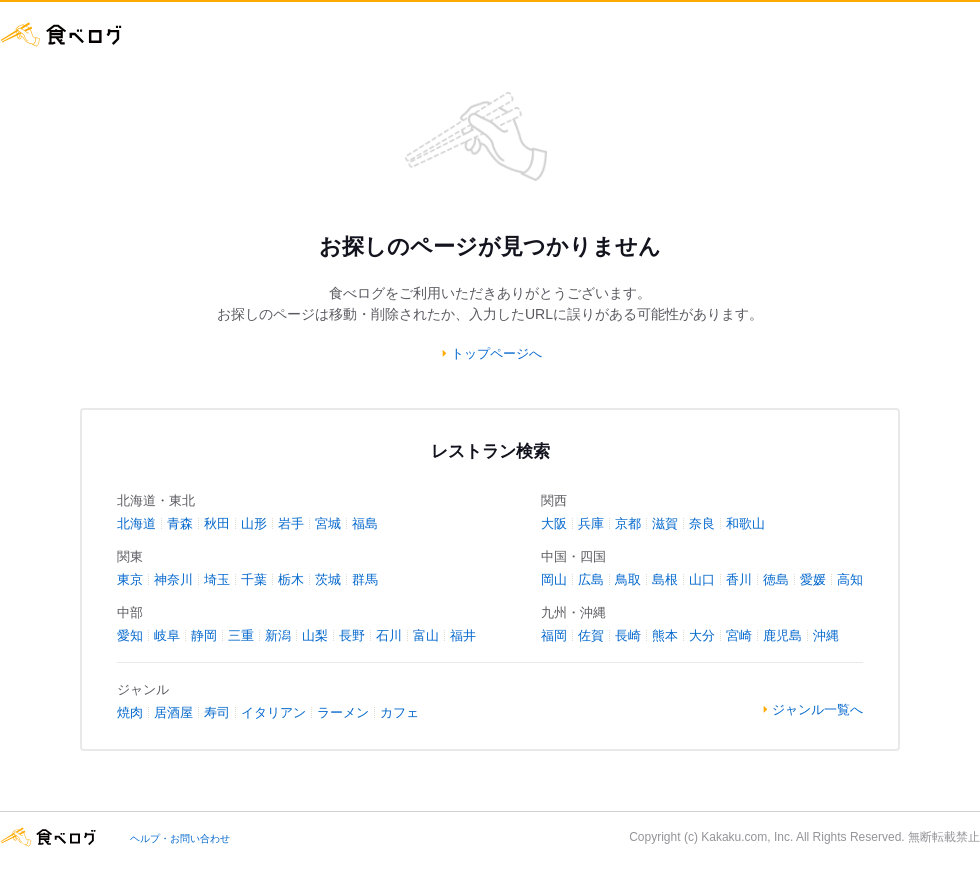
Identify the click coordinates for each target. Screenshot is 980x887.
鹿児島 (782, 635)
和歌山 (745, 523)
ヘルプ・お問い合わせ (180, 838)
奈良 (702, 523)
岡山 (554, 579)
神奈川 (173, 579)
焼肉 (130, 712)
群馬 (365, 579)
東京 (130, 579)
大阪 (554, 523)
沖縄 (826, 635)
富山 (426, 635)
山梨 (315, 635)
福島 (365, 523)
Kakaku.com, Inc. (747, 837)
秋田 (217, 523)
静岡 (204, 635)
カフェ (399, 712)
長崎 (628, 635)
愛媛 (813, 579)
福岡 (554, 635)
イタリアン (273, 712)
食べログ (62, 34)
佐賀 (591, 635)
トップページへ (496, 353)
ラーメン (343, 712)
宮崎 (739, 635)
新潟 (278, 635)
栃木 (291, 579)
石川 (389, 635)
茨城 (328, 579)
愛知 (130, 635)
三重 (241, 635)
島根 (665, 579)
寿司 (217, 712)
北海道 (136, 523)
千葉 (254, 579)
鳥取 (628, 579)
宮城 (328, 523)
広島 (591, 579)
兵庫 (591, 523)
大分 (702, 635)
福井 (463, 635)
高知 (850, 579)
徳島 (776, 579)
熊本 (665, 635)
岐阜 (167, 635)
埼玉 (217, 579)
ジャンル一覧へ (817, 709)
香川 (739, 579)
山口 (702, 579)
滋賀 (665, 523)
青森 (180, 523)
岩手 (291, 523)
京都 (628, 523)
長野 (352, 635)
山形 (254, 523)
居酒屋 (173, 712)
